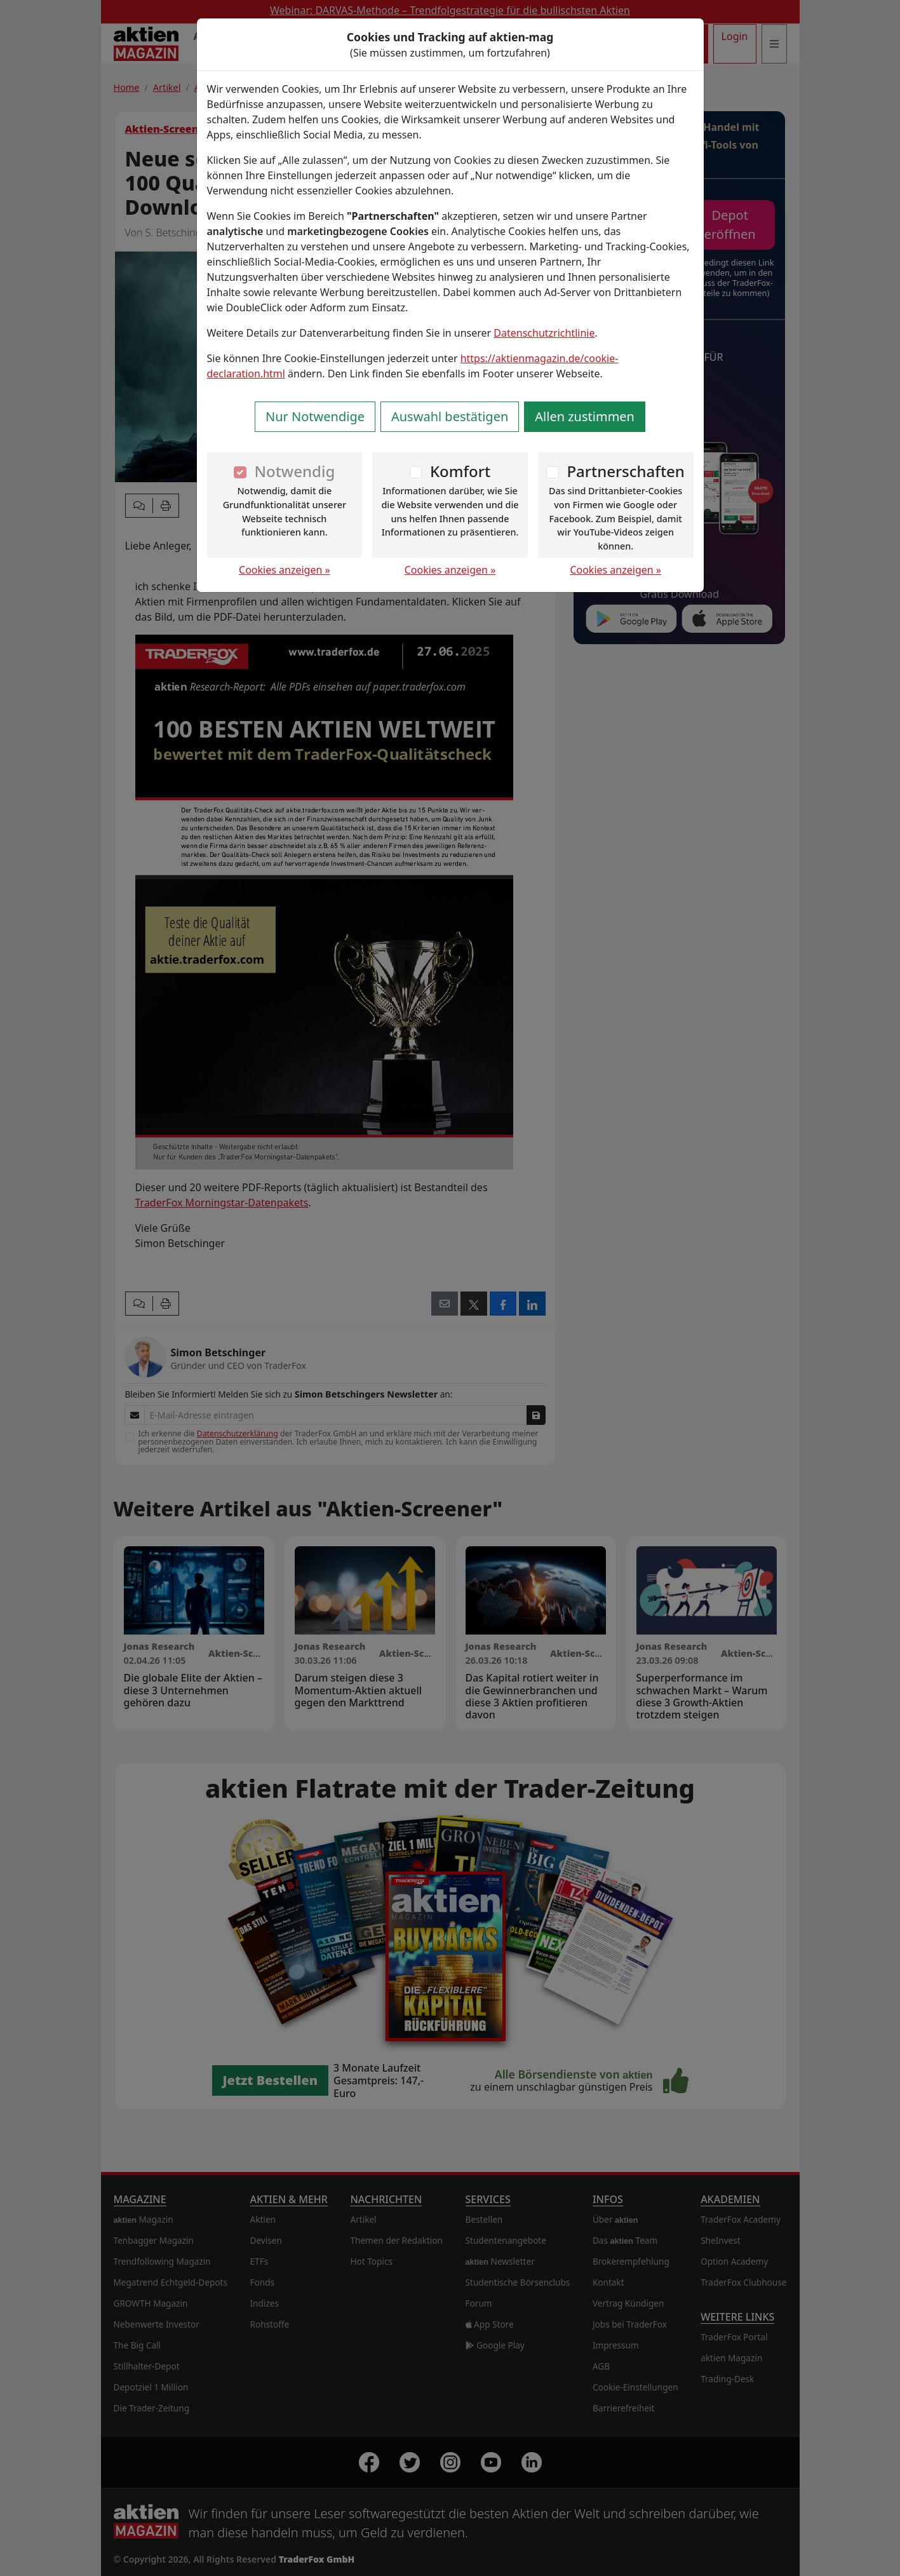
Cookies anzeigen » (284, 570)
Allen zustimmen (585, 416)
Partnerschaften (626, 471)
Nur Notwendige (315, 416)
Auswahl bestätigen (449, 416)
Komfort (460, 471)
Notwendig (294, 471)
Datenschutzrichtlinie (544, 333)
